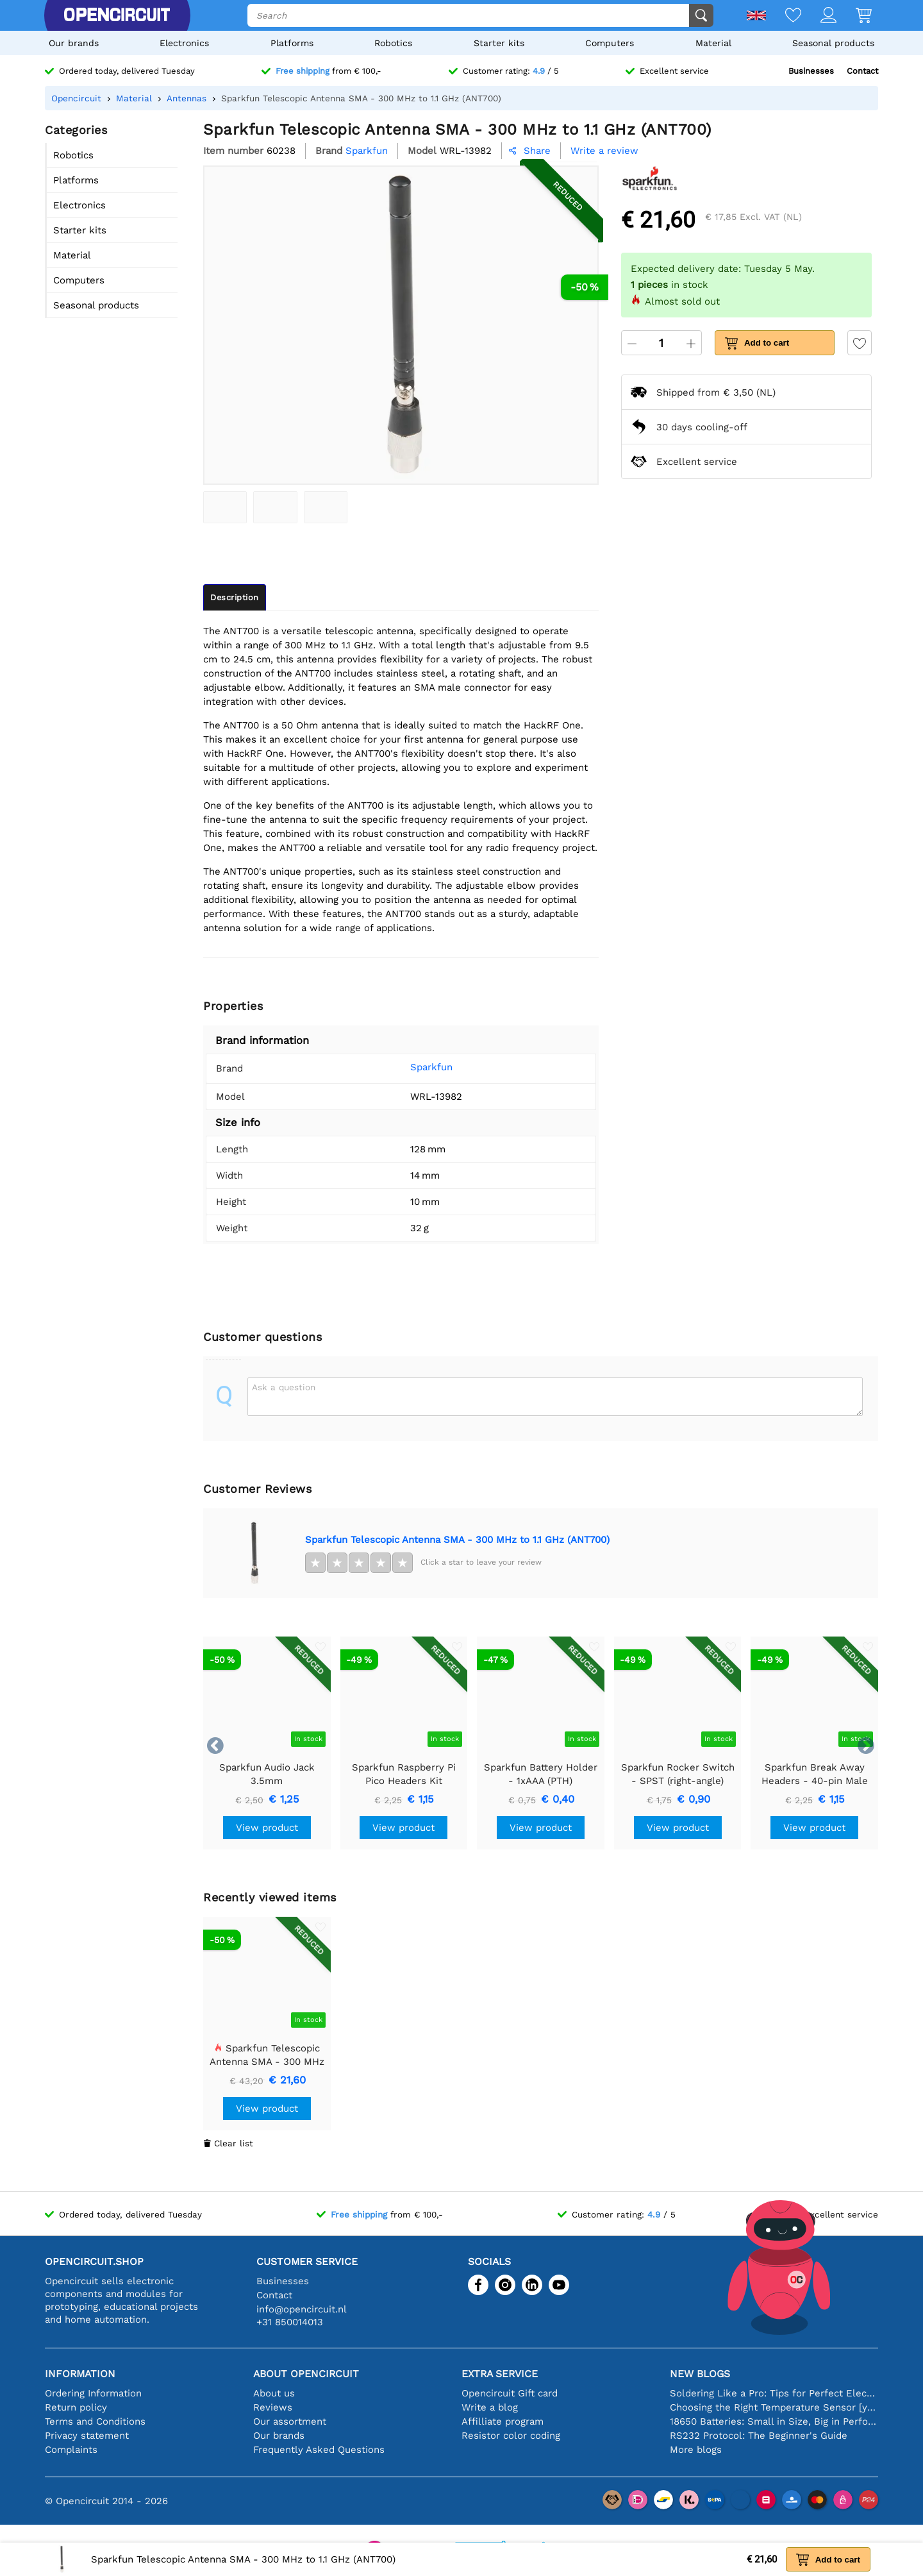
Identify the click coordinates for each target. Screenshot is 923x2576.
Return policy (76, 2407)
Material (713, 43)
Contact (862, 71)
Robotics (393, 43)
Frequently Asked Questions (319, 2449)
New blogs (700, 2374)
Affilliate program (503, 2421)
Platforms (291, 43)
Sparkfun (412, 1067)
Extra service (500, 2374)
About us (274, 2393)
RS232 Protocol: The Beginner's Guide (758, 2435)
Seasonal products (833, 43)
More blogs (696, 2449)
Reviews (272, 2407)
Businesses (811, 71)
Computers (609, 43)
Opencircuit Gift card (510, 2393)
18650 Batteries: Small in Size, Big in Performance (774, 2421)
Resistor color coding (511, 2435)
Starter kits (499, 43)
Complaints (71, 2449)
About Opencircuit (306, 2374)
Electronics (184, 43)
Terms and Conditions (95, 2421)
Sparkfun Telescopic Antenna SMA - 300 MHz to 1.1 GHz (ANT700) (457, 1539)
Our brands (74, 43)
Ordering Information (93, 2393)
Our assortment (289, 2421)
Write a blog (490, 2407)
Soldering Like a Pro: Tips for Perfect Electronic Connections (774, 2393)
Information (80, 2374)
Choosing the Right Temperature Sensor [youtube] (774, 2407)
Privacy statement (87, 2435)
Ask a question (283, 1387)
